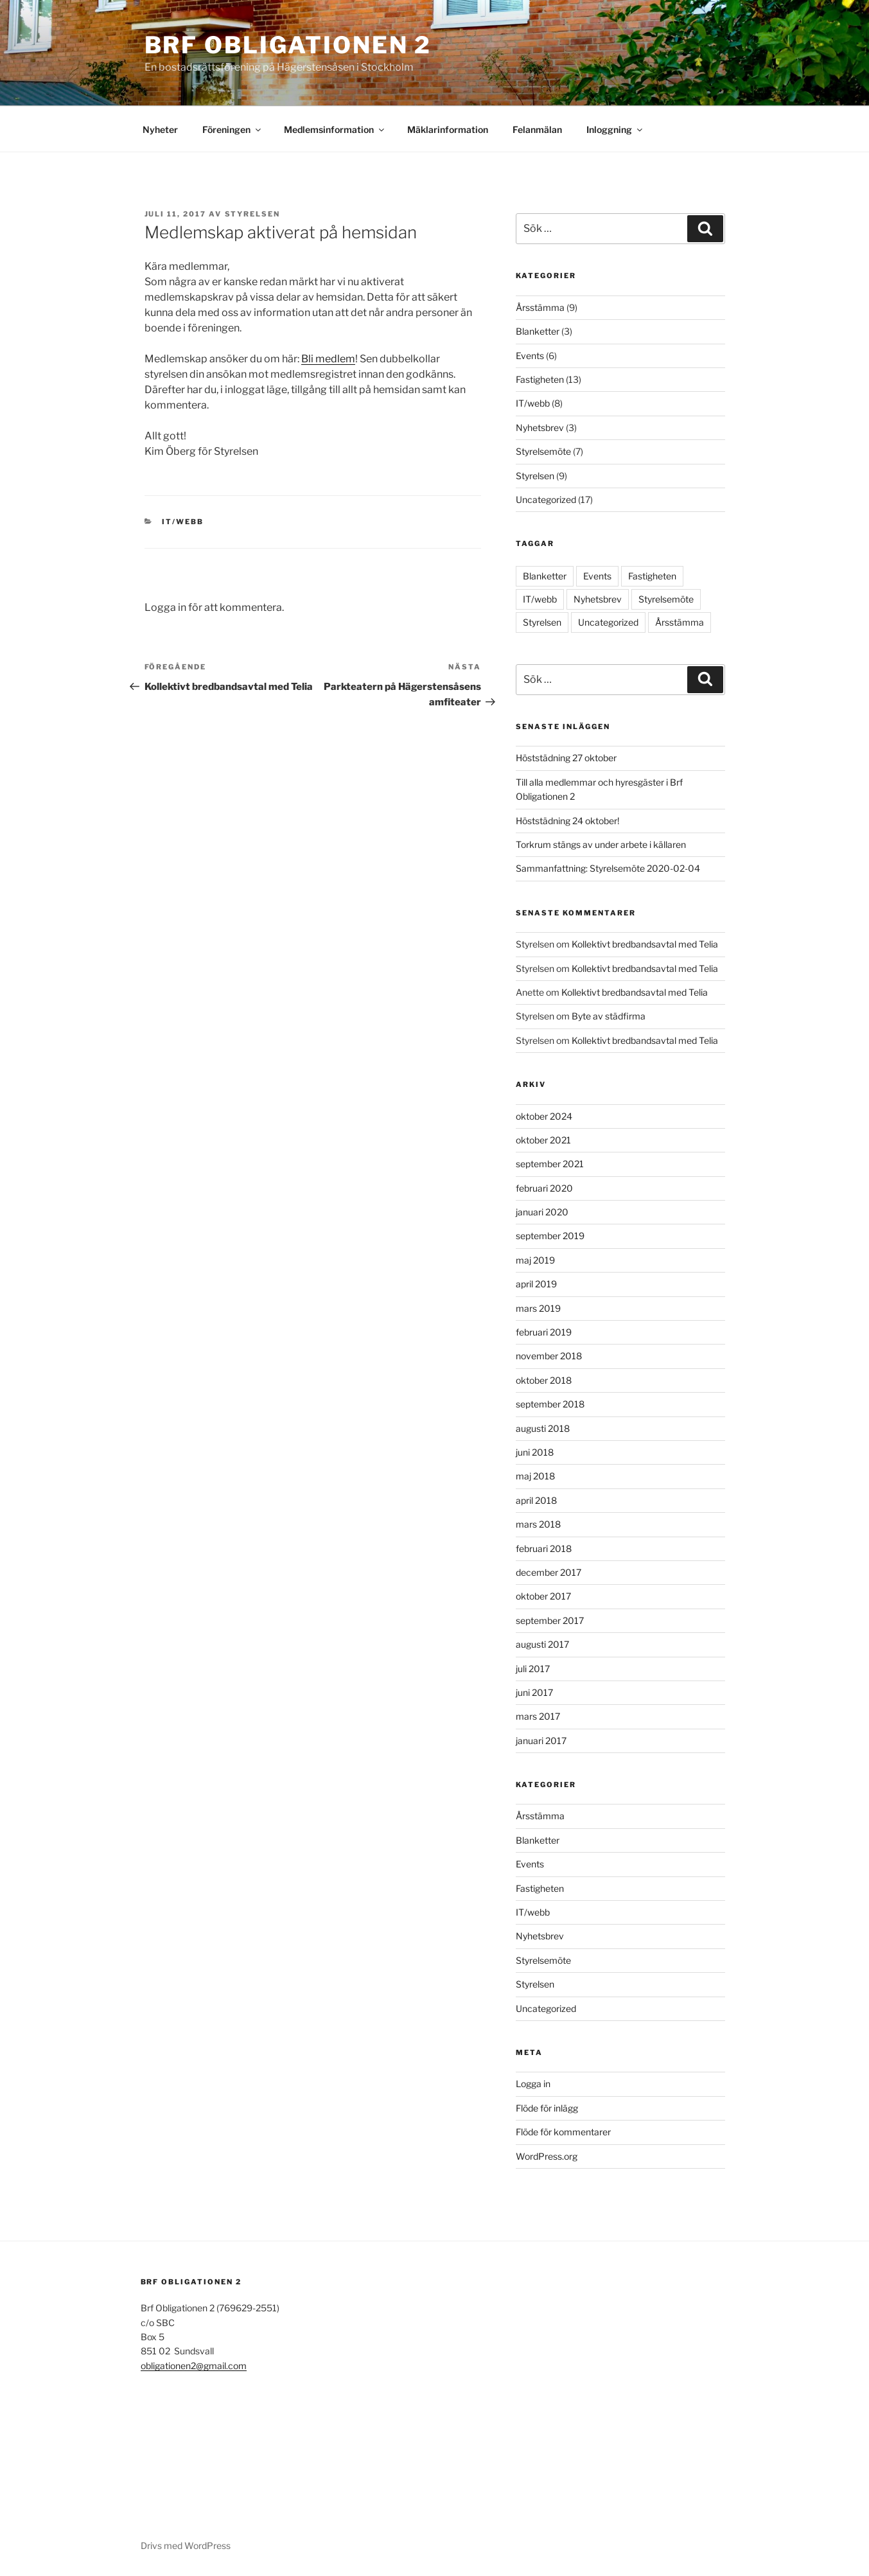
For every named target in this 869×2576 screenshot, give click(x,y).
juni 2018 (535, 1452)
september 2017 (550, 1620)
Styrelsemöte (543, 451)
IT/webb (183, 521)
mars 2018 (538, 1524)
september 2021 (550, 1163)
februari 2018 (544, 1548)
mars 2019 (538, 1308)
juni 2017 (534, 1692)
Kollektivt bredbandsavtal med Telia (645, 944)
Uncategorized (546, 499)
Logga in (533, 2083)
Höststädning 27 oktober (566, 757)
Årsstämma (540, 307)
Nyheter (160, 129)
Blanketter (537, 331)
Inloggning (615, 129)
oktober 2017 (543, 1596)
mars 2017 (538, 1716)
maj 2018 (535, 1475)
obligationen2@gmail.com (194, 2365)
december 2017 (548, 1572)
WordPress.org (546, 2156)
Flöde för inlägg (547, 2108)
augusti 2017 (542, 1644)
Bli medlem (328, 359)
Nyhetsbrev (540, 427)
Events (530, 355)
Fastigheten (540, 379)
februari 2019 (544, 1332)
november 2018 (549, 1355)
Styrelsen (253, 213)
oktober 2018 (544, 1380)
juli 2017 (533, 1668)
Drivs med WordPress (186, 2545)
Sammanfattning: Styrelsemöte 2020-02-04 (608, 868)
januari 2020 (542, 1211)
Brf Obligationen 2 (288, 45)
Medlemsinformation (335, 129)
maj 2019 (535, 1260)
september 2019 (550, 1235)
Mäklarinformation (447, 129)
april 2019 (536, 1283)
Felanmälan (537, 129)
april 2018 (536, 1500)
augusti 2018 (543, 1428)
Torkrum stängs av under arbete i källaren (601, 844)
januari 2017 (541, 1740)
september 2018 (550, 1403)
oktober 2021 (543, 1139)
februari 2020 (544, 1188)
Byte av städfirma (608, 1015)
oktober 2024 (544, 1116)
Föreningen (232, 129)
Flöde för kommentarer (563, 2131)
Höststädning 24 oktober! (567, 820)
